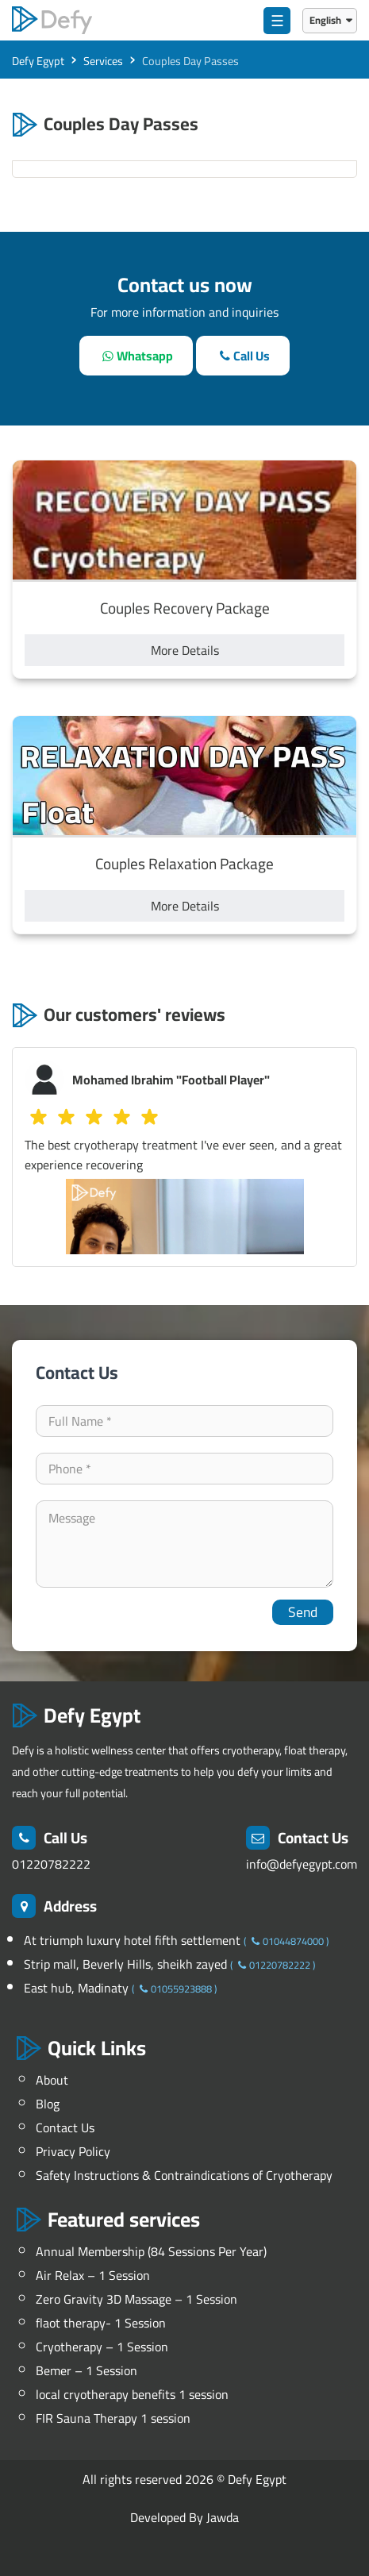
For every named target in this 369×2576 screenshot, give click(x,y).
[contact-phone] (184, 1468)
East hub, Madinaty (78, 1988)
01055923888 (174, 1988)
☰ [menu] (277, 20)
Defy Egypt (257, 2479)
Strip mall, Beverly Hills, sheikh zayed (127, 1964)
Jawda (222, 2517)
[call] (243, 355)
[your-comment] (184, 1544)
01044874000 (286, 1940)
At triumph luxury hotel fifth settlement (134, 1940)
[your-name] (184, 1421)
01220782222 (51, 1864)
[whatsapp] (136, 355)
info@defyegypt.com (301, 1864)
